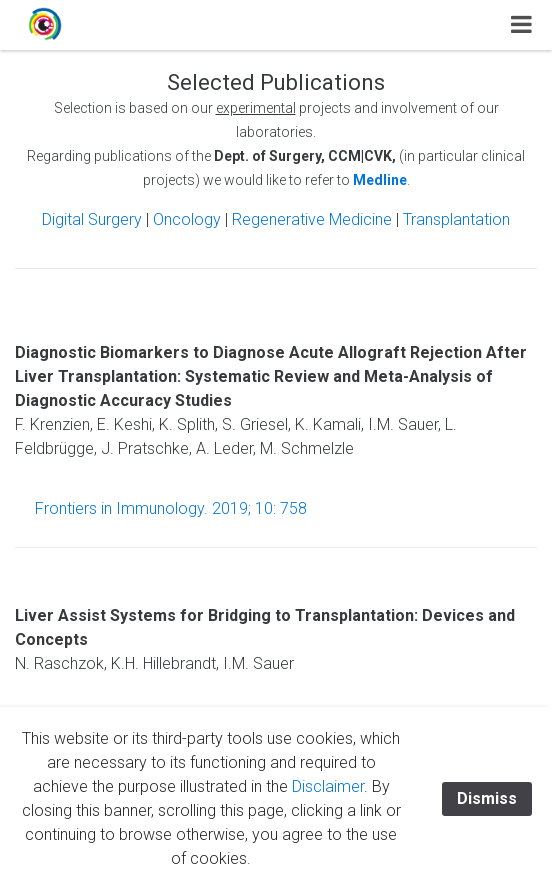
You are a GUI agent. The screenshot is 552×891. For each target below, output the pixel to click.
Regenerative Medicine (314, 219)
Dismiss (487, 798)
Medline (380, 180)
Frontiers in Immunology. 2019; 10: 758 (171, 508)
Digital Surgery (94, 219)
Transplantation (456, 219)
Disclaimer (328, 786)
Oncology (187, 219)
